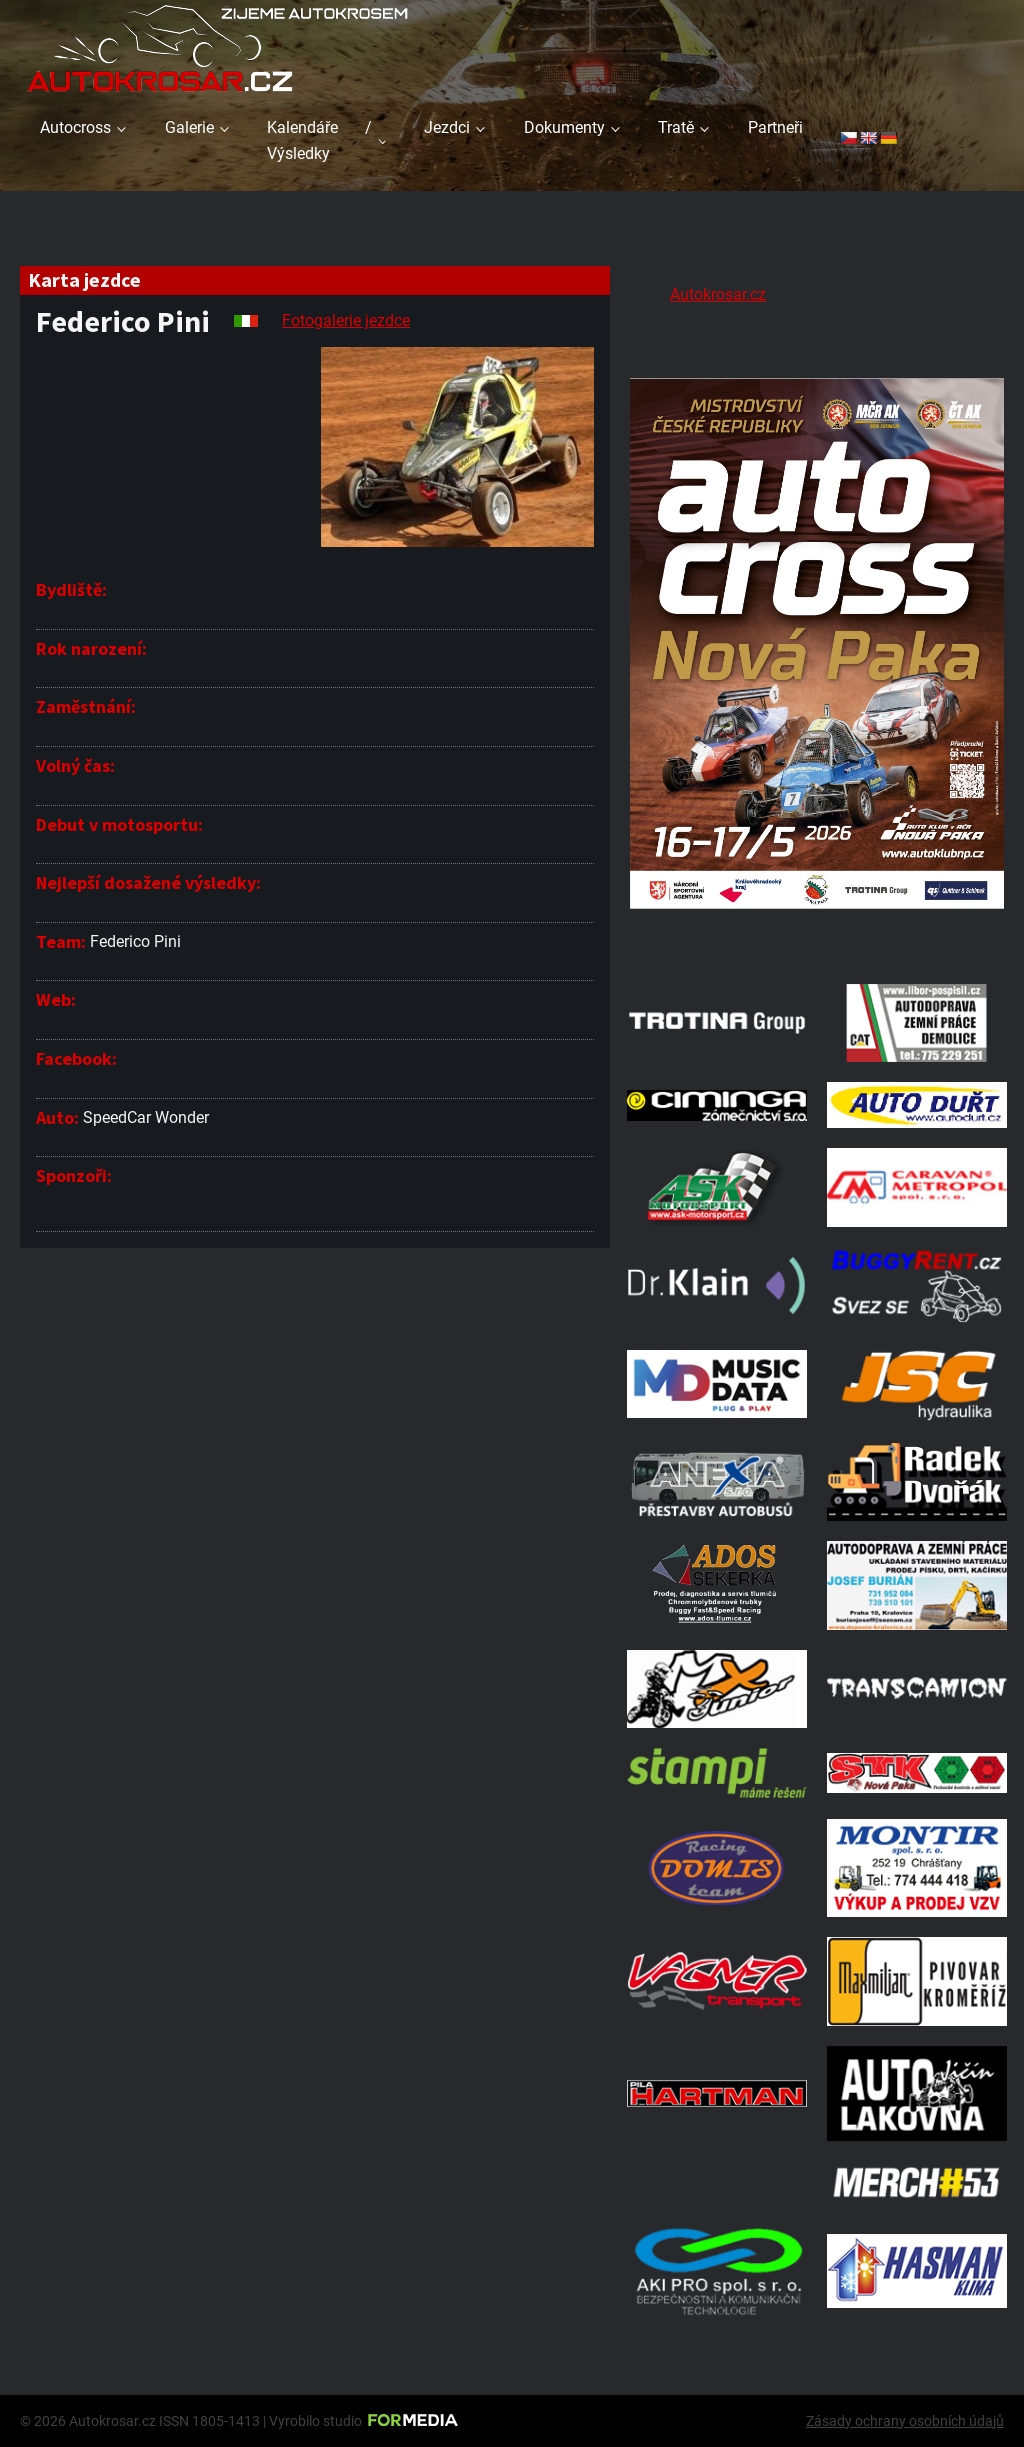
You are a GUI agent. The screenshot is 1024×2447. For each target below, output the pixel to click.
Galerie (189, 127)
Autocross (75, 127)
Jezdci (447, 127)
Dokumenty (564, 127)
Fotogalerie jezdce (346, 320)
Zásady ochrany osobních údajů (905, 2421)
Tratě (676, 127)
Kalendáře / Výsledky (319, 140)
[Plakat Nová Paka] (817, 938)
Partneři (775, 127)
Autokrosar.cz (718, 294)
